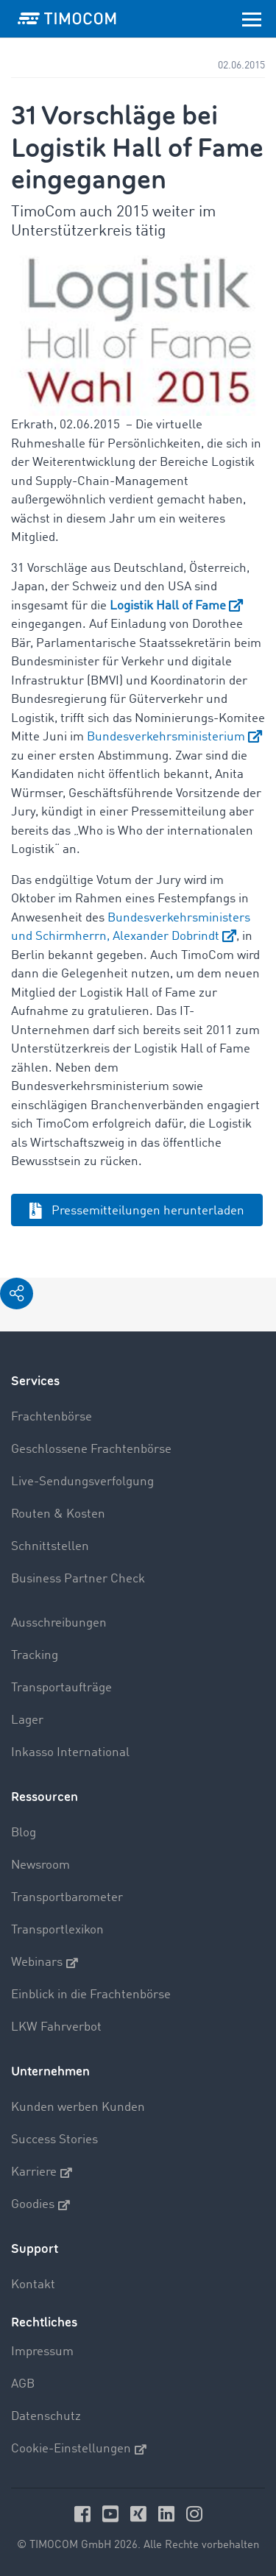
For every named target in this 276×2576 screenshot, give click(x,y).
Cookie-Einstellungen (78, 2449)
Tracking (34, 1655)
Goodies (40, 2205)
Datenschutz (46, 2416)
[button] (16, 1293)
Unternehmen (50, 2071)
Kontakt (33, 2285)
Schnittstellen (50, 1546)
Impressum (42, 2352)
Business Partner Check (78, 1579)
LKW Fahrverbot (56, 2027)
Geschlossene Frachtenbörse (91, 1449)
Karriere (41, 2172)
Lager (27, 1720)
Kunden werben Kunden (78, 2107)
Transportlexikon (57, 1930)
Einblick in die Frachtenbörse (91, 1995)
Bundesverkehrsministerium (166, 737)
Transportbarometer (67, 1898)
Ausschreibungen (59, 1623)
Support (34, 2248)
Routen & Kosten (58, 1514)
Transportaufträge (61, 1688)
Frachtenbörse (51, 1417)
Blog (23, 1833)
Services (35, 1381)
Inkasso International (70, 1753)
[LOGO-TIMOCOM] (67, 18)
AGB (23, 2384)
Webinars (44, 1963)
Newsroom (40, 1865)
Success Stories (54, 2140)
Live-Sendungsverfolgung (82, 1482)
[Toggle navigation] (251, 18)
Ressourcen (44, 1796)
